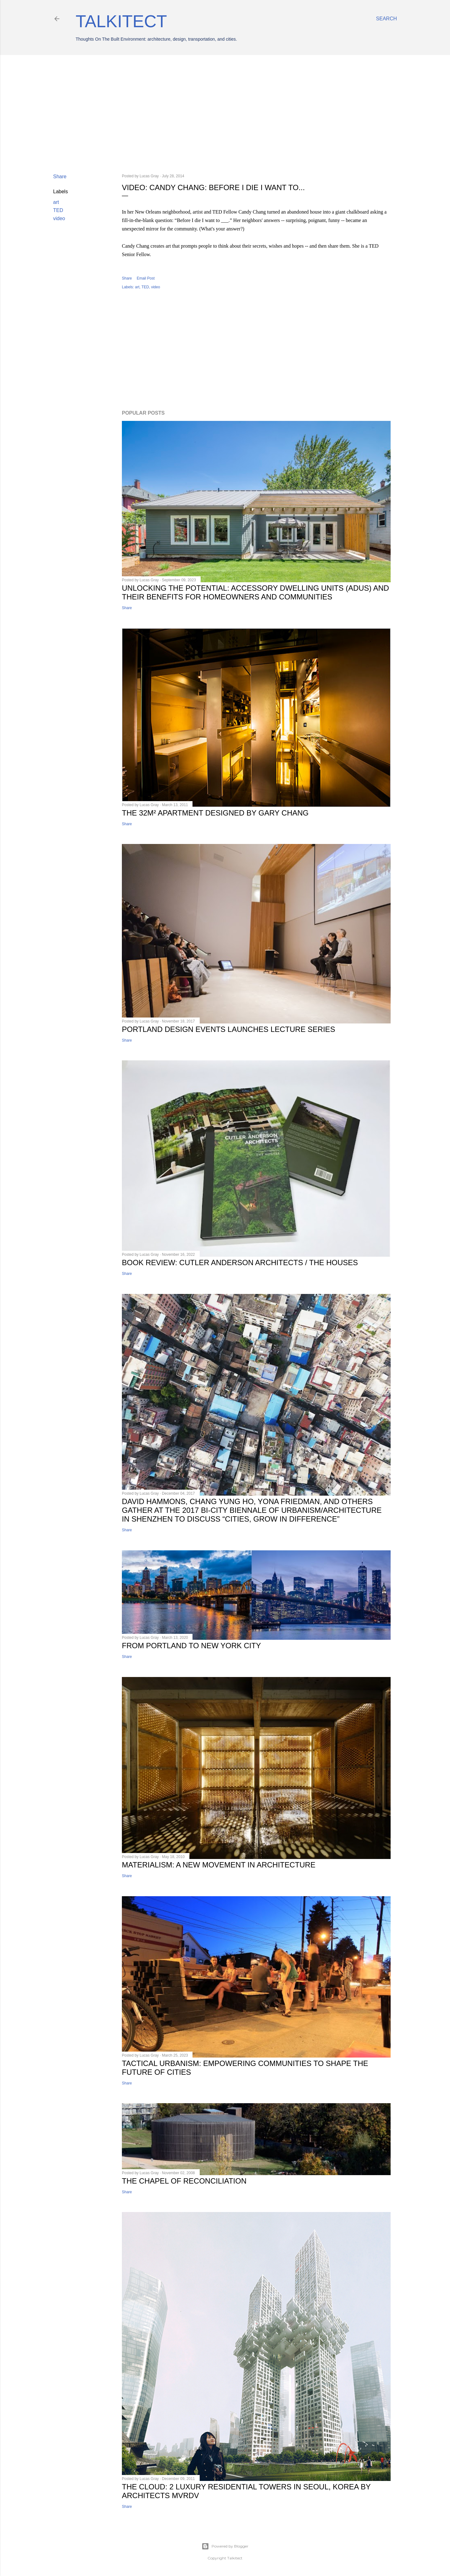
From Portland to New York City (191, 1645)
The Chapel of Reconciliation (184, 2181)
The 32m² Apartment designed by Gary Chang (215, 813)
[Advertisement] (225, 114)
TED (58, 210)
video (59, 218)
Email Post (145, 278)
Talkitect (121, 21)
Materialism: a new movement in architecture (218, 1865)
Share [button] (60, 176)
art (56, 202)
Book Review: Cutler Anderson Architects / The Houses (240, 1262)
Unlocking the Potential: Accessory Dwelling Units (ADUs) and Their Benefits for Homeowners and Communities (255, 592)
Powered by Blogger (225, 2546)
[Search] (386, 18)
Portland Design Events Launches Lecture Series (228, 1029)
